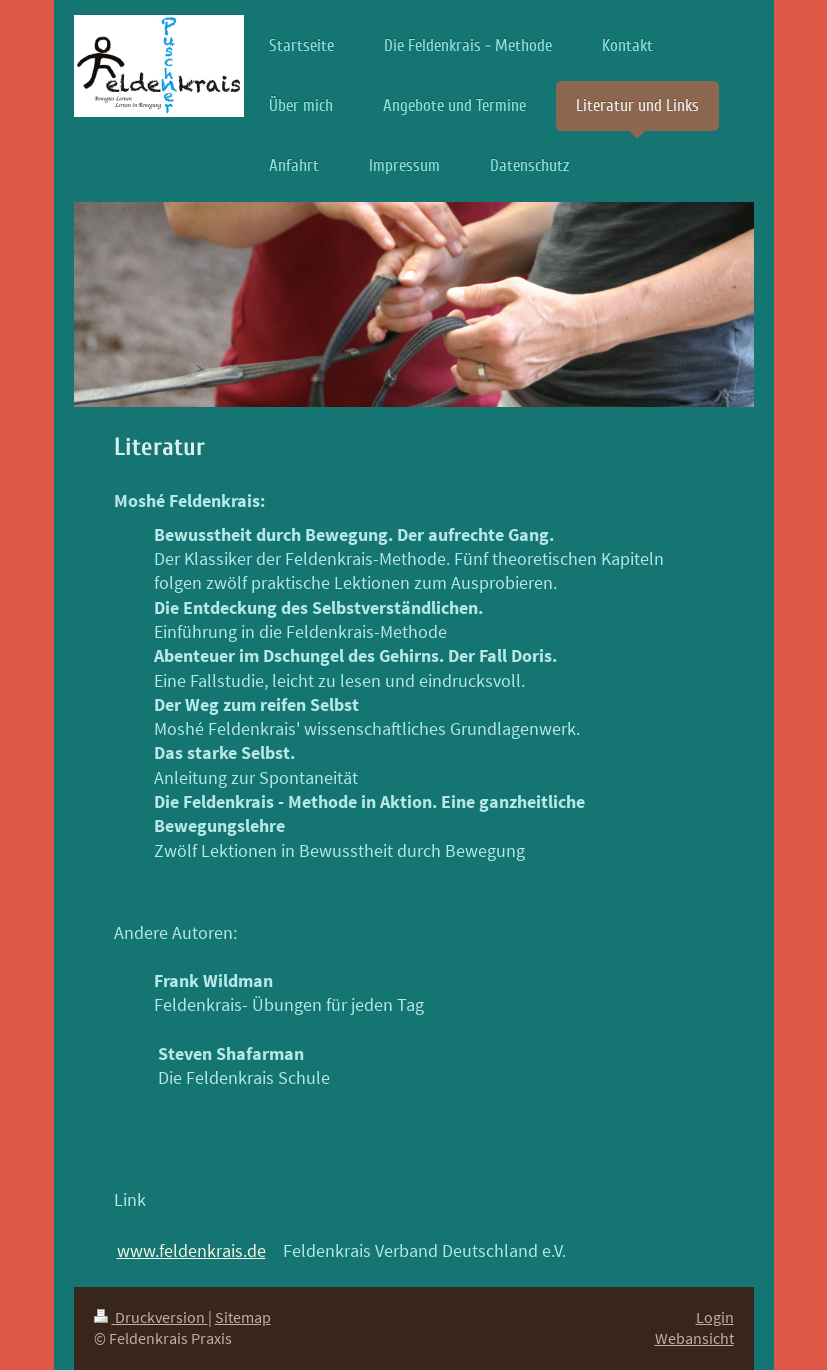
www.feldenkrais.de (191, 1250)
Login (715, 1317)
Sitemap (243, 1317)
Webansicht (694, 1338)
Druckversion (151, 1317)
